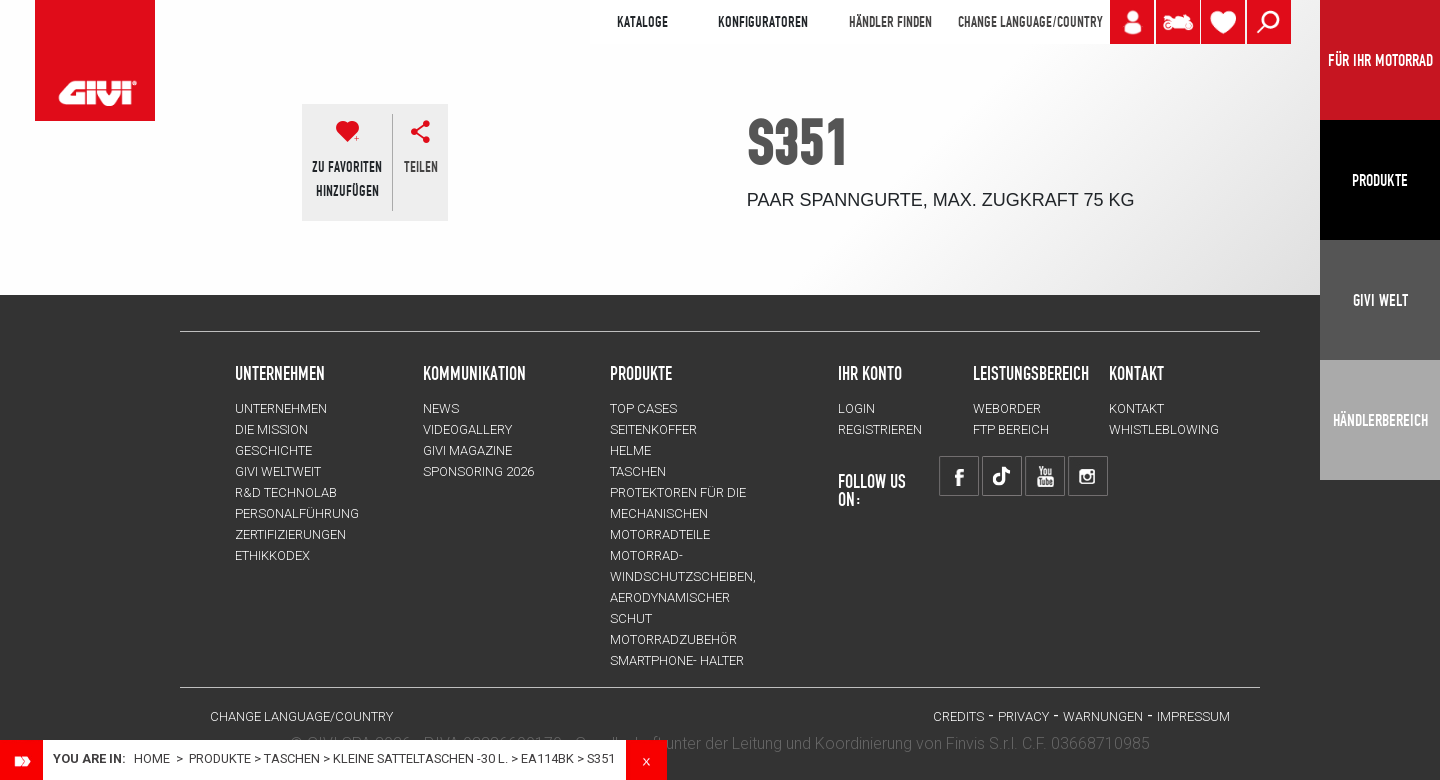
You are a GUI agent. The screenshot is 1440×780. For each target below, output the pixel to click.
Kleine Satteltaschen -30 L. (420, 758)
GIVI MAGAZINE (467, 450)
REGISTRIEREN (880, 429)
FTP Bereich (1011, 429)
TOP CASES (643, 408)
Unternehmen (281, 408)
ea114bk (547, 758)
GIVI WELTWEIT (278, 471)
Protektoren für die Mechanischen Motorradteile (678, 513)
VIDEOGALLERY (467, 429)
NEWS (441, 408)
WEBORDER (1007, 408)
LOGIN (856, 408)
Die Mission (271, 429)
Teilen (421, 167)
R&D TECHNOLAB (286, 492)
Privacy (1023, 716)
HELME (630, 450)
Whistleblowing (1164, 429)
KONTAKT (1136, 408)
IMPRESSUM (1193, 716)
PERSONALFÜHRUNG (297, 513)
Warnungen (1103, 716)
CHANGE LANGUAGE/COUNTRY (1030, 22)
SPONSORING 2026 (478, 471)
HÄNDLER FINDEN (890, 22)
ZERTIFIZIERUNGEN (290, 534)
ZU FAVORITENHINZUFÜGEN (347, 179)
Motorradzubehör (673, 639)
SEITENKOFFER (653, 429)
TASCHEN (292, 758)
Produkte (641, 373)
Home (152, 758)
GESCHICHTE (273, 450)
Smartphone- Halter (677, 660)
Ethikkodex (272, 555)
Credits (958, 716)
